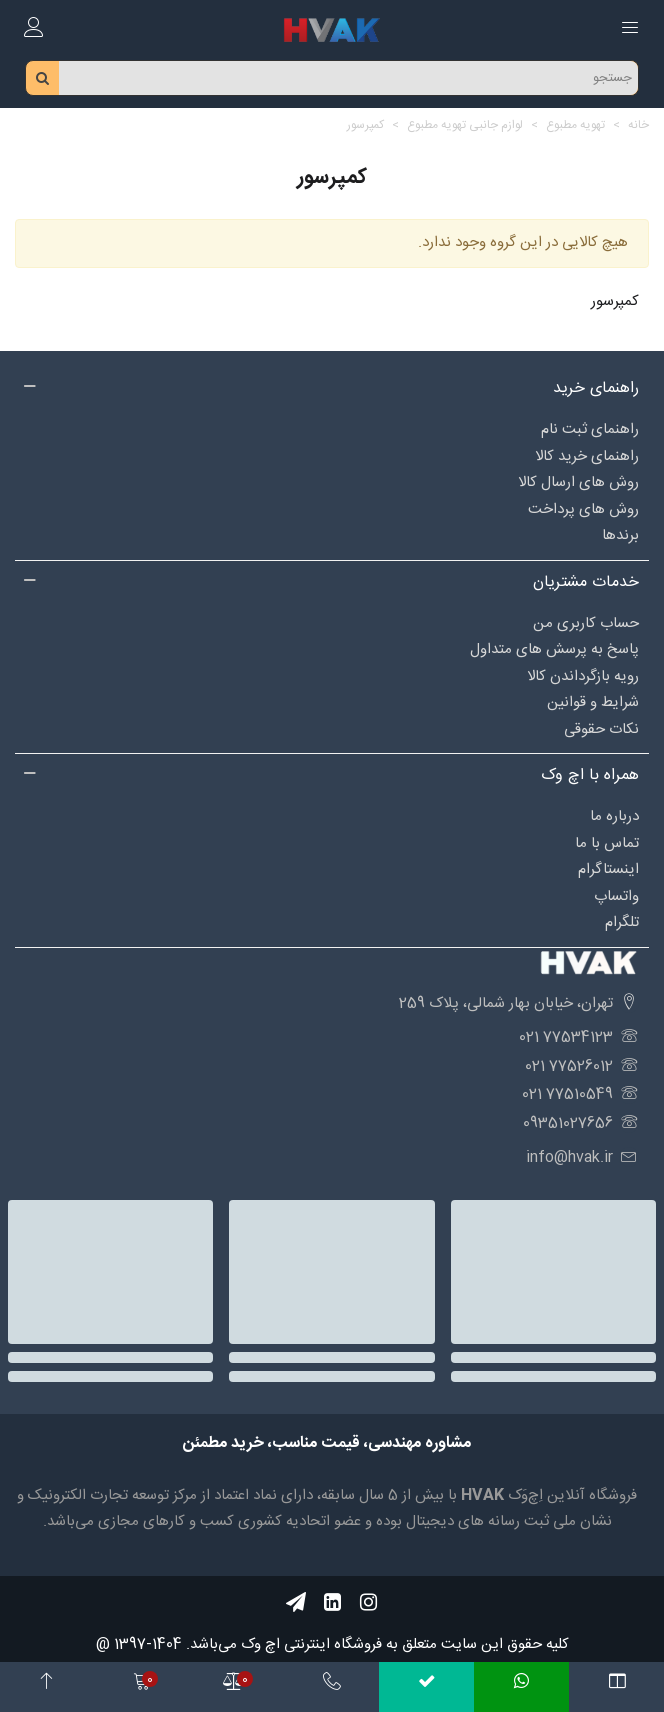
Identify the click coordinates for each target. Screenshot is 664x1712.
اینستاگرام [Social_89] (608, 869)
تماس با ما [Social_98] (607, 843)
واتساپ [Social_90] (616, 896)
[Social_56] (368, 1602)
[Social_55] (332, 1602)
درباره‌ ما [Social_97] (614, 816)
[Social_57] (296, 1602)
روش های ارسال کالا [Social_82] (578, 482)
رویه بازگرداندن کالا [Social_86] (583, 676)
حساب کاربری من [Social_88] (586, 623)
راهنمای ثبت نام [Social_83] (590, 429)
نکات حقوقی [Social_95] (601, 729)
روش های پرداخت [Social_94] (583, 509)
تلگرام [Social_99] (622, 922)
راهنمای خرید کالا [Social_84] (587, 456)
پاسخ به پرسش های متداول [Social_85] (554, 649)
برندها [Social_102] (620, 535)
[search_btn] (43, 78)
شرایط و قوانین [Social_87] (593, 702)
